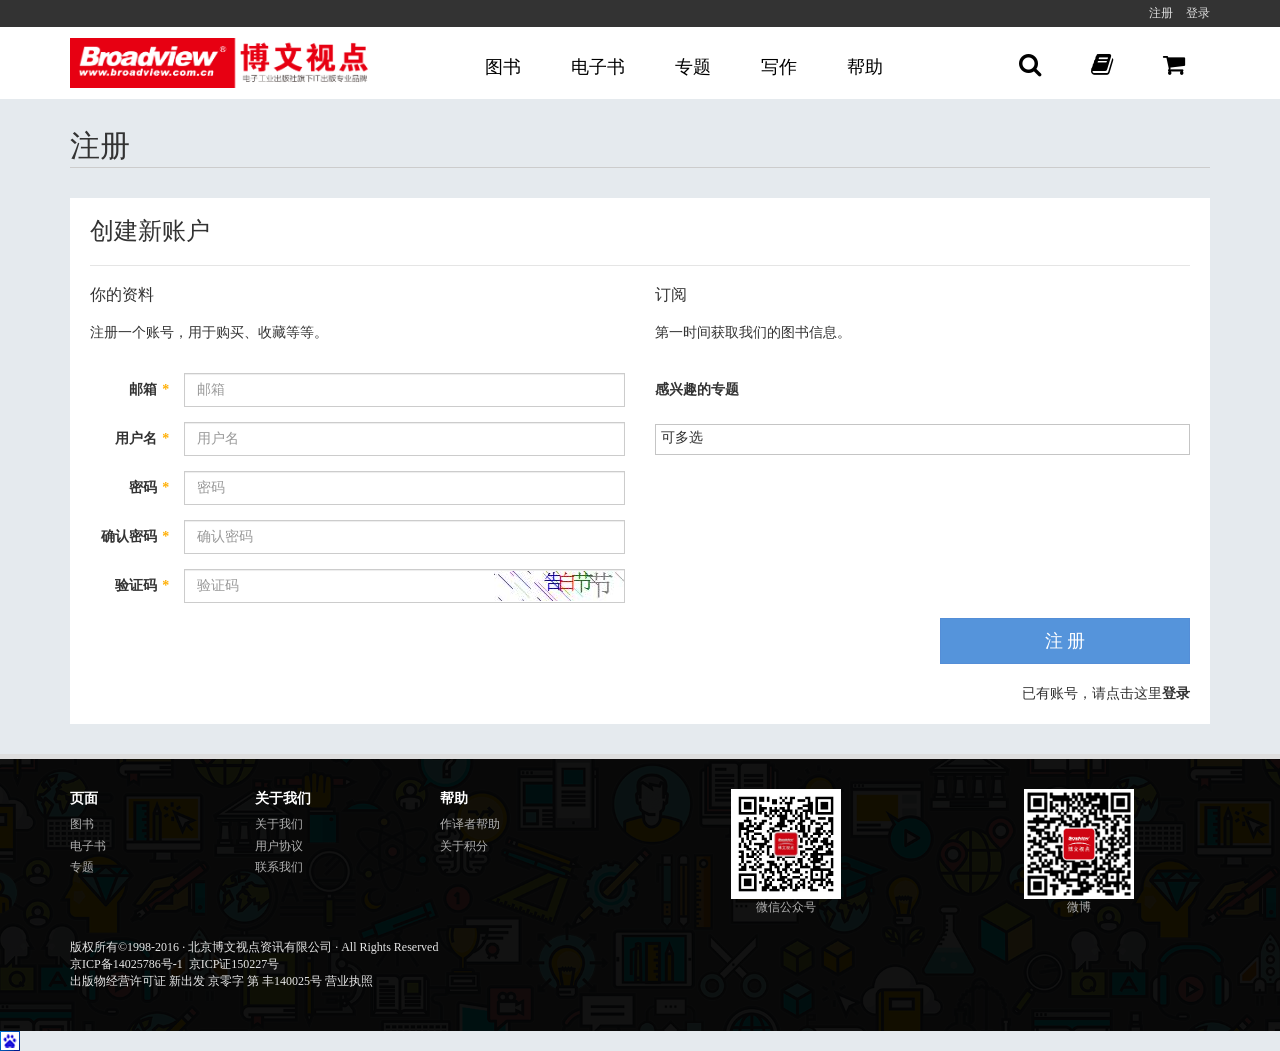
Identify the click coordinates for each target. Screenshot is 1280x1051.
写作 (779, 67)
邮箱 (149, 389)
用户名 (142, 438)
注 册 (1065, 641)
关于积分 (464, 846)
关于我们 (279, 824)
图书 (503, 67)
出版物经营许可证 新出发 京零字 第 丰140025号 (196, 981)
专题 (693, 67)
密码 (149, 487)
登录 (1198, 13)
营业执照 (349, 981)
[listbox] (689, 437)
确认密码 (135, 536)
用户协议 (279, 846)
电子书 (598, 67)
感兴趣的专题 (697, 389)
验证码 (142, 585)
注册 (1161, 13)
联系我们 (279, 867)
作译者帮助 (470, 824)
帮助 (865, 67)
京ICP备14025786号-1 (126, 964)
